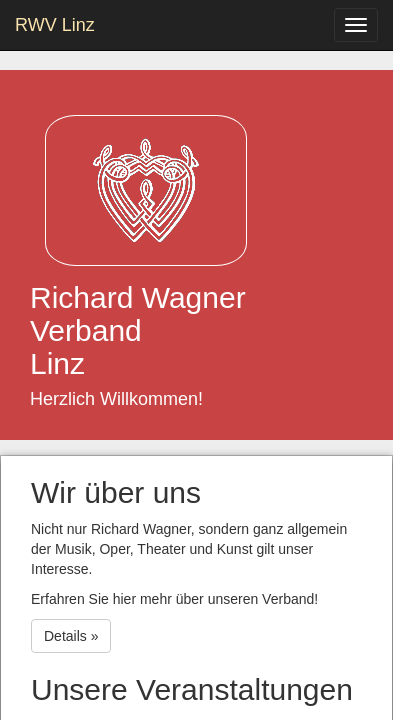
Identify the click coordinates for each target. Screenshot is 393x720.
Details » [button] (71, 636)
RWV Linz (55, 25)
